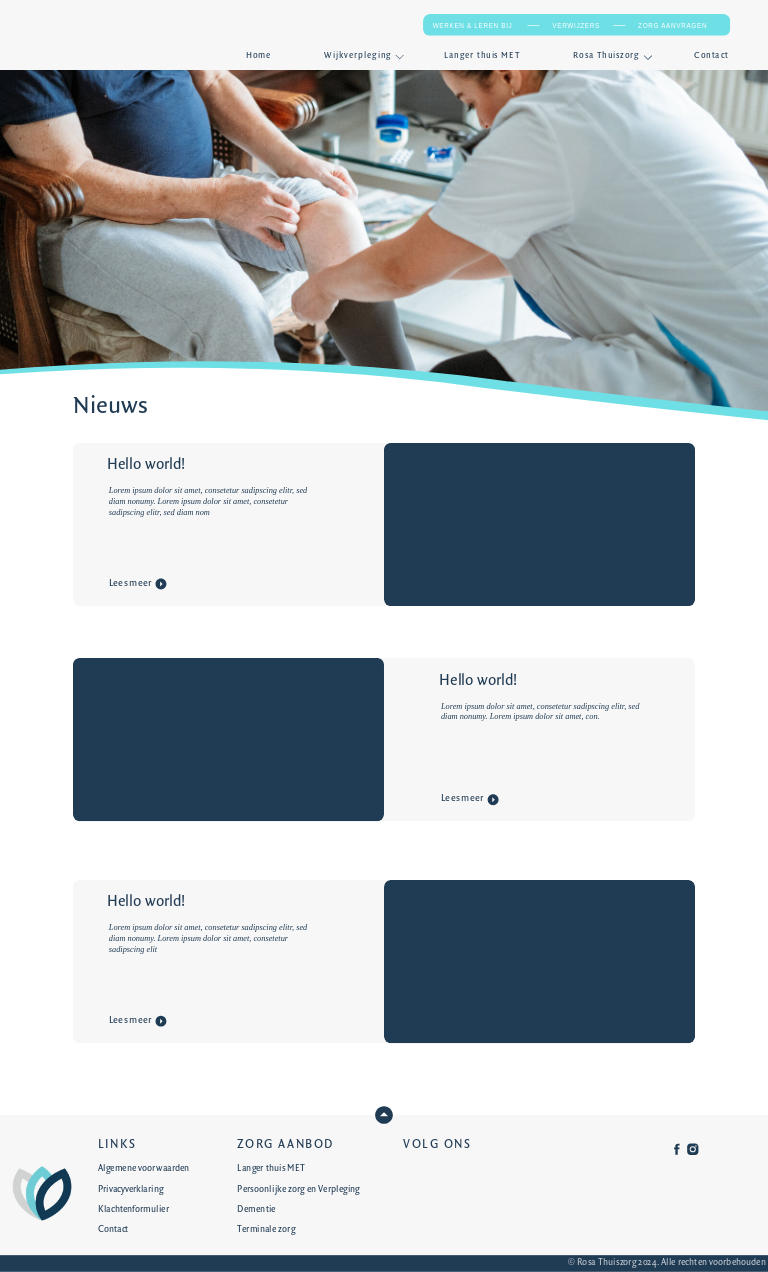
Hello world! (146, 465)
